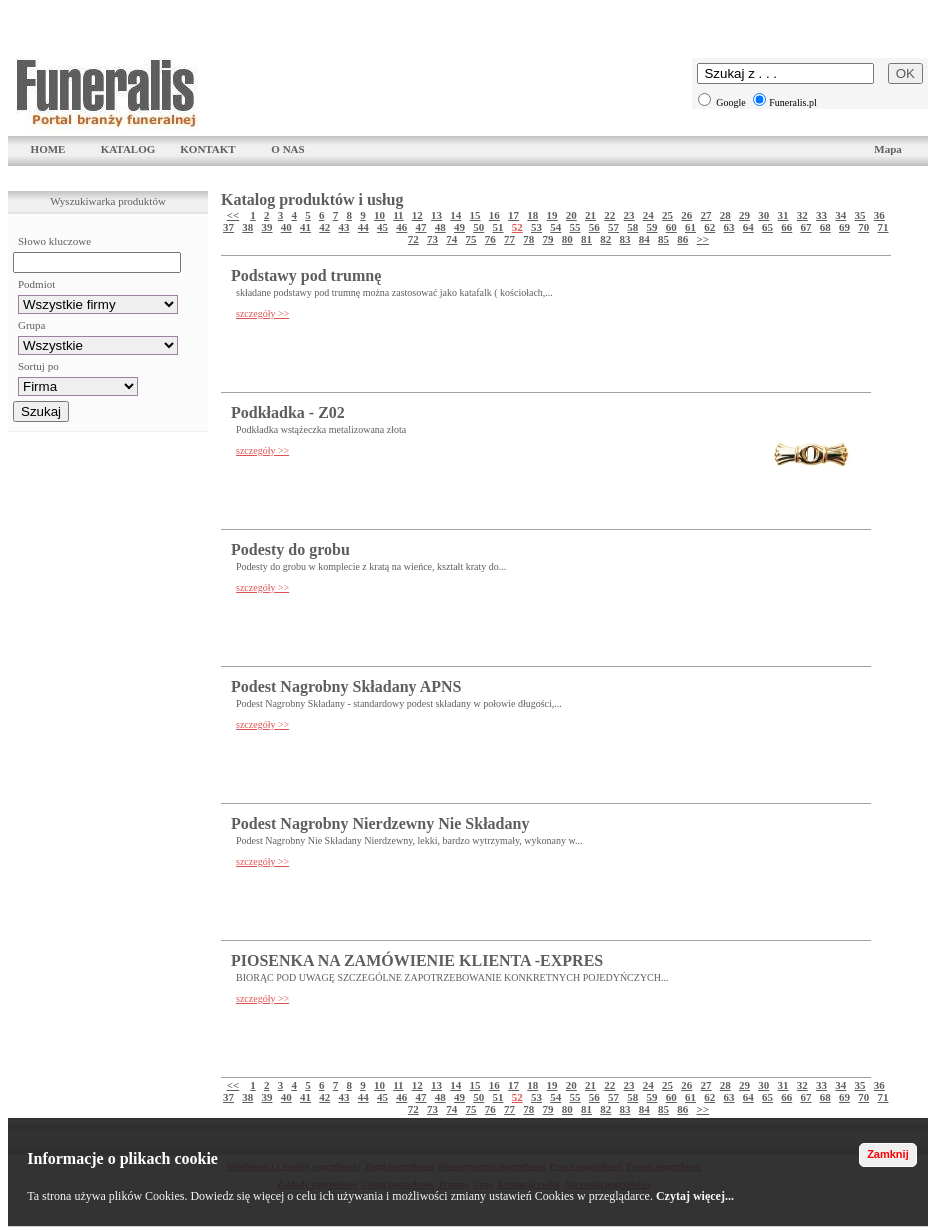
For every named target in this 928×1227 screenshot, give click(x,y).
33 (821, 215)
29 (744, 215)
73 (432, 239)
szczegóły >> (262, 313)
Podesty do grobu (290, 549)
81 (586, 239)
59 (652, 227)
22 (609, 215)
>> (703, 239)
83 (625, 239)
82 (605, 239)
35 (860, 215)
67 (806, 227)
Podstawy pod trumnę (306, 275)
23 (629, 215)
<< (233, 215)
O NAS (287, 149)
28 (725, 215)
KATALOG (128, 149)
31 (783, 215)
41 (305, 227)
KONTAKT (207, 149)
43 (344, 227)
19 (552, 215)
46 (401, 227)
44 (363, 227)
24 (648, 215)
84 (644, 239)
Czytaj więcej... (695, 1196)
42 (324, 227)
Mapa (888, 149)
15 (475, 215)
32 (802, 215)
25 (667, 215)
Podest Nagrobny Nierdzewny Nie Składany (380, 823)
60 (671, 227)
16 (494, 215)
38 (247, 227)
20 (571, 215)
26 (686, 215)
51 (498, 227)
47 (421, 227)
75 (471, 239)
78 (528, 239)
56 (594, 227)
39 (267, 227)
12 (417, 215)
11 (398, 215)
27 (706, 215)
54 (555, 227)
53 (536, 227)
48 (440, 227)
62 (709, 227)
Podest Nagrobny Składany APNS (346, 686)
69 (844, 227)
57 (613, 227)
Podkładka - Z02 (288, 412)
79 (548, 239)
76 (490, 239)
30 (763, 215)
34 (840, 215)
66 (786, 227)
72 (413, 239)
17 (513, 215)
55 (575, 227)
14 (455, 215)
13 (436, 215)
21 (590, 215)
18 (532, 215)
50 (478, 227)
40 (286, 227)
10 (379, 215)
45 (382, 227)
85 (663, 239)
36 (879, 215)
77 (509, 239)
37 (228, 227)
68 (825, 227)
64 (748, 227)
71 (883, 227)
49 (459, 227)
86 (682, 239)
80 (567, 239)
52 (517, 227)
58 (632, 227)
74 (451, 239)
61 (690, 227)
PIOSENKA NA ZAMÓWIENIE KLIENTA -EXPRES (417, 960)
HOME (48, 149)
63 (729, 227)
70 (863, 227)
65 (767, 227)
